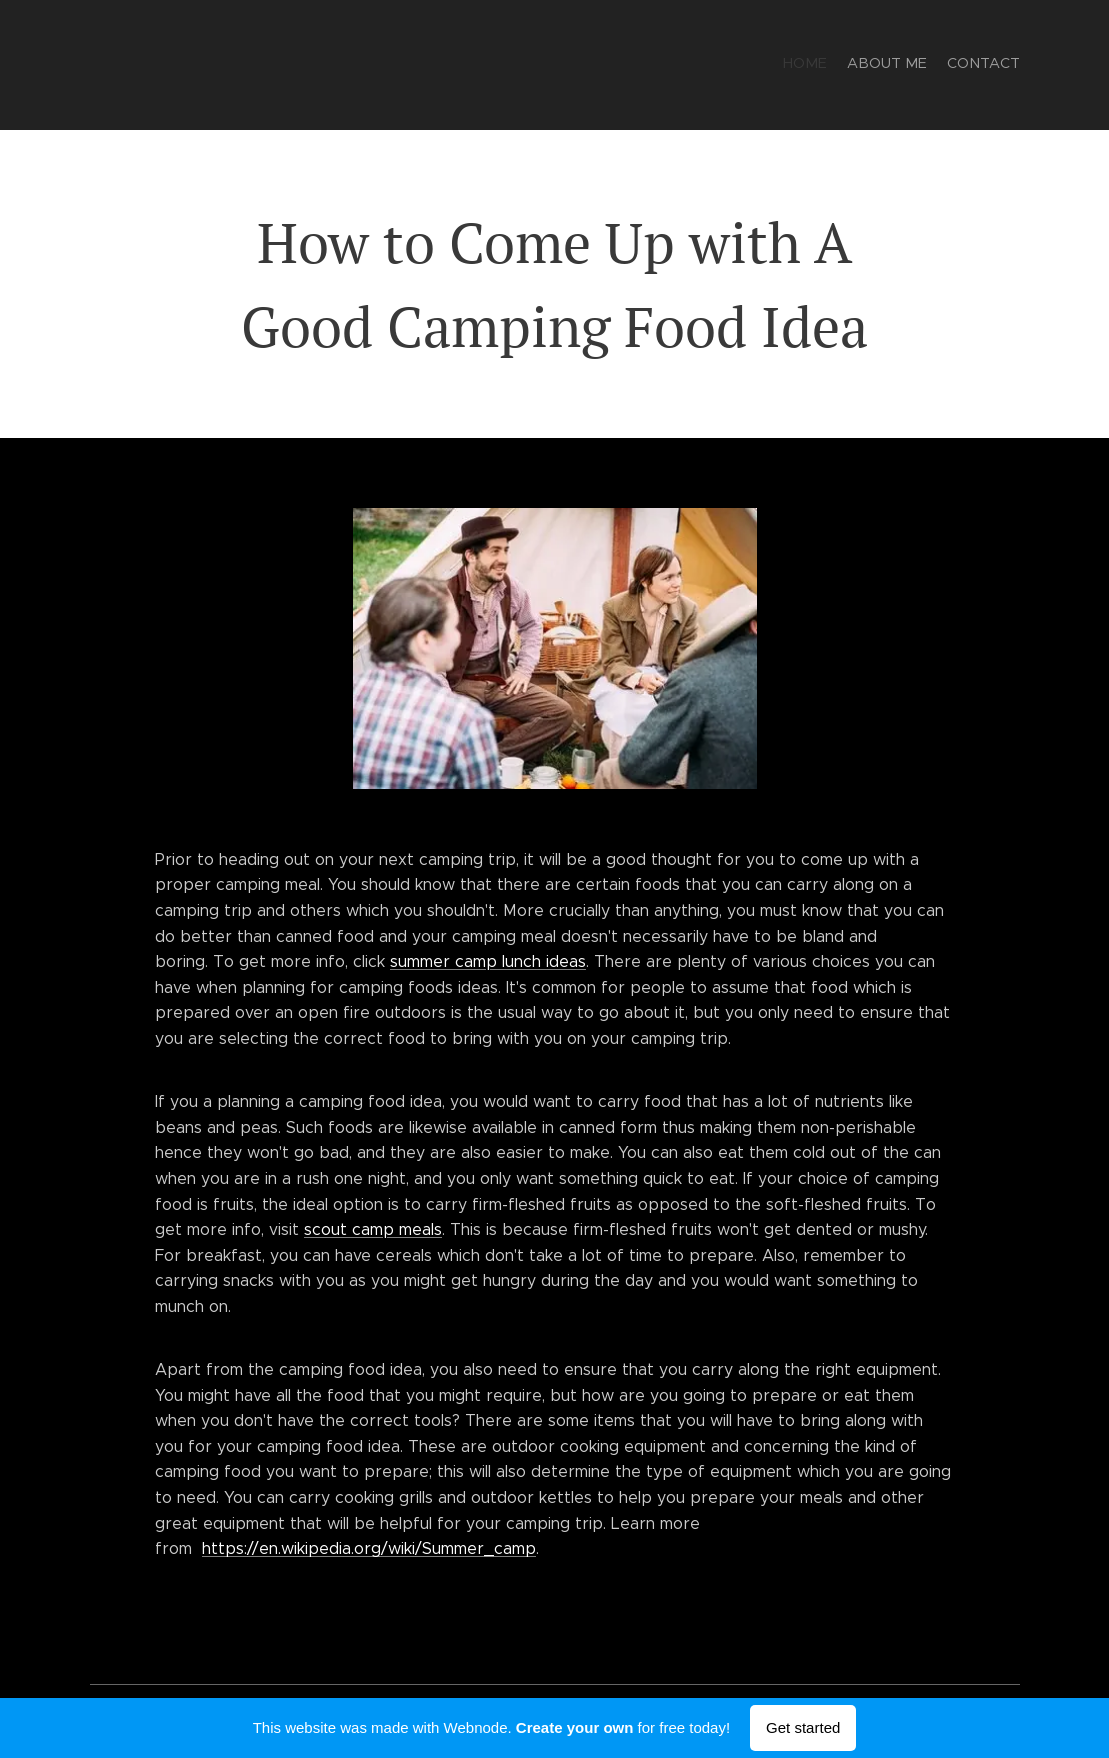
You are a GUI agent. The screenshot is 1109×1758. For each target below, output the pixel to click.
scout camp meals (373, 1229)
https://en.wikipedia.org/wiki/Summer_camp (369, 1548)
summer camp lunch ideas (488, 961)
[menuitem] (982, 65)
